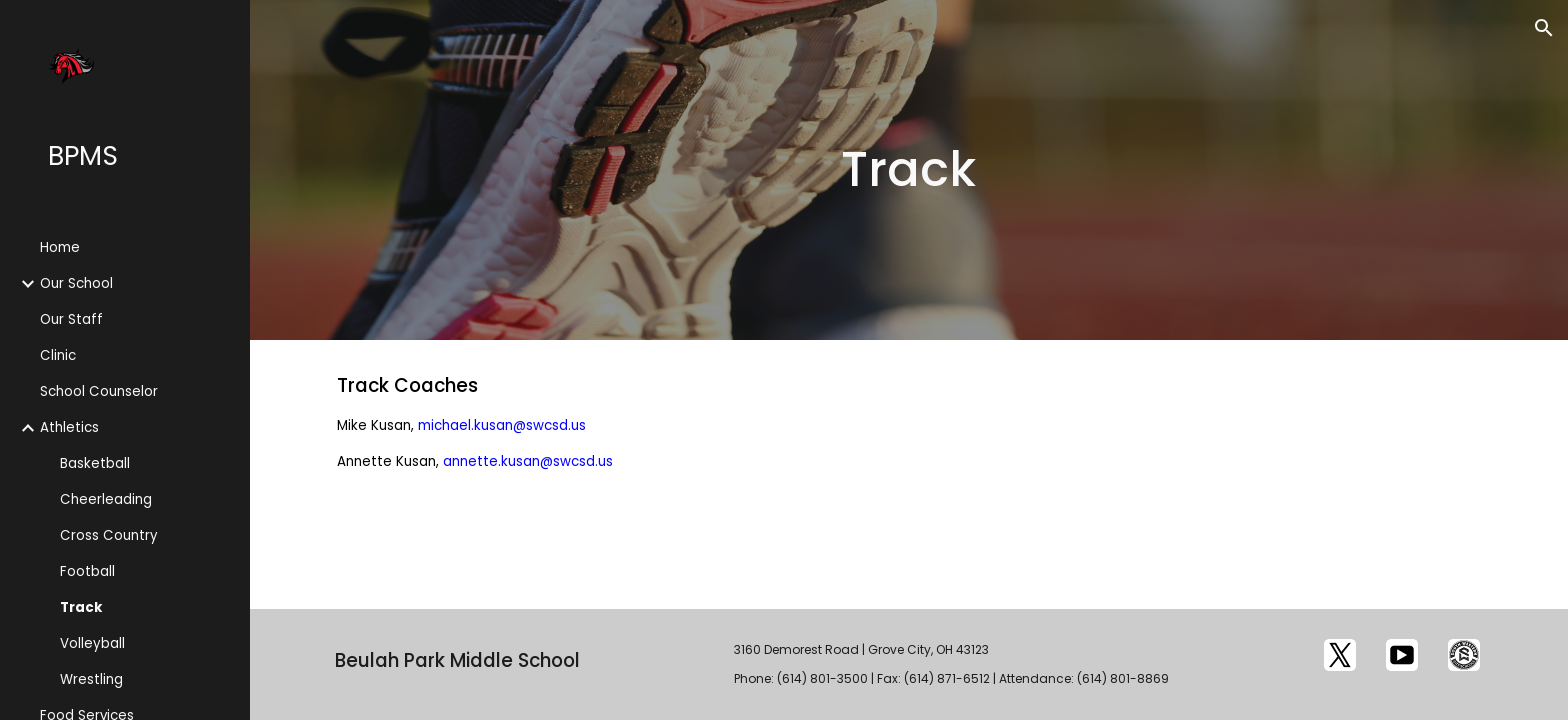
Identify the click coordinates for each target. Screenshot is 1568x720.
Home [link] (60, 247)
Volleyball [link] (92, 643)
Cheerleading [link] (106, 499)
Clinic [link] (58, 355)
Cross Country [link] (109, 535)
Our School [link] (76, 283)
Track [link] (81, 607)
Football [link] (87, 571)
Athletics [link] (69, 427)
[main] (909, 170)
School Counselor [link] (99, 391)
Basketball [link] (95, 463)
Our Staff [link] (71, 319)
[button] (1544, 28)
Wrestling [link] (91, 679)
